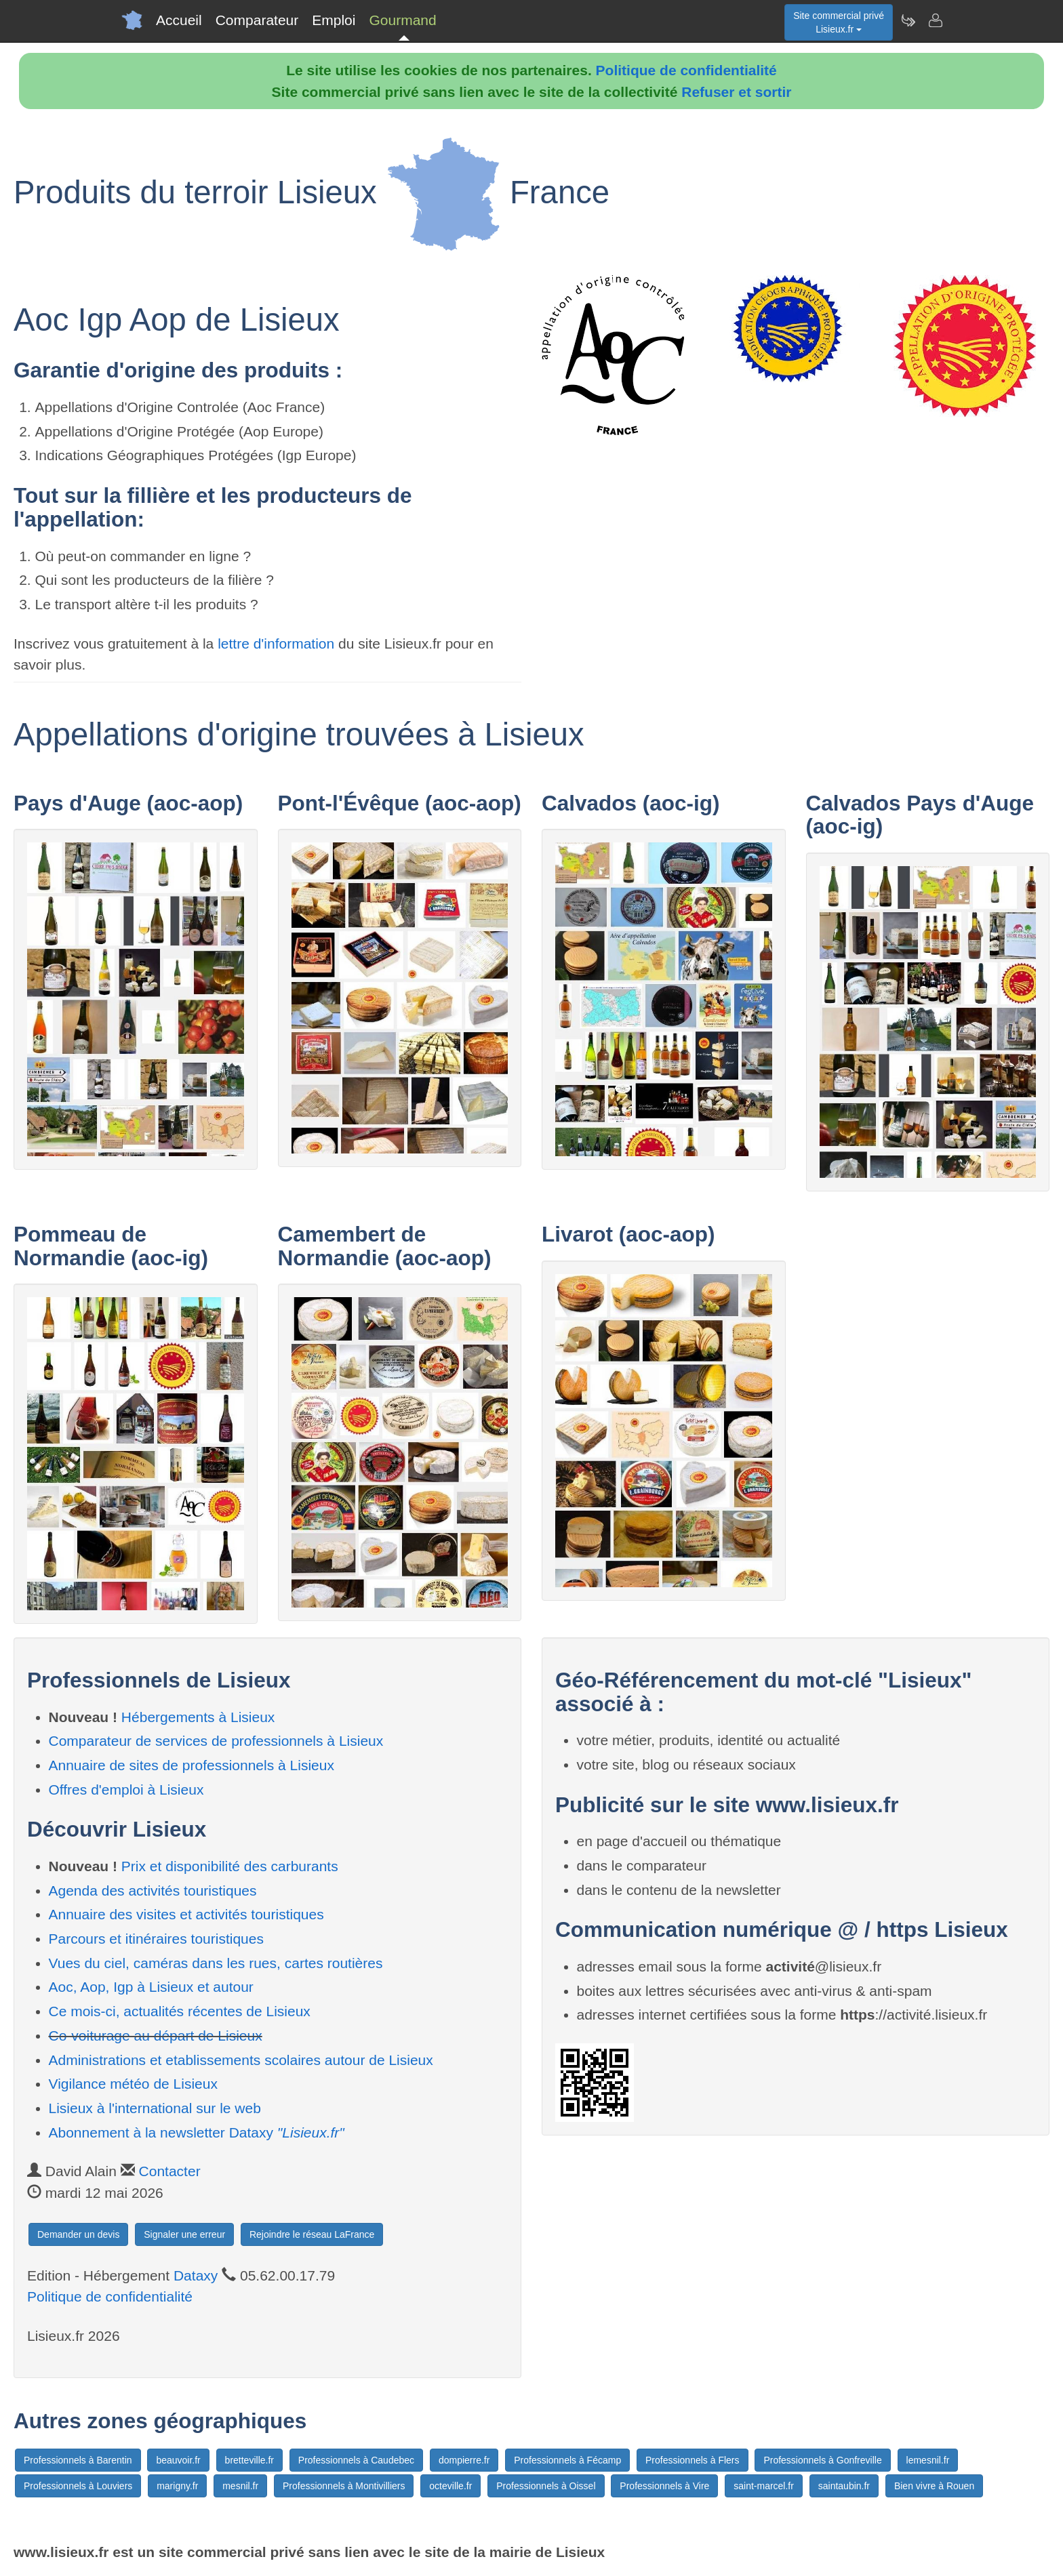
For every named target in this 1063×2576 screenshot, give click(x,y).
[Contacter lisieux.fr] (934, 20)
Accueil (179, 20)
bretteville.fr (249, 2460)
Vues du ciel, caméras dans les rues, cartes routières (216, 1963)
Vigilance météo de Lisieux (133, 2083)
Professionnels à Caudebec (356, 2460)
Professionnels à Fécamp (567, 2460)
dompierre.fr (464, 2460)
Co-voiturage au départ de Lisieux (155, 2035)
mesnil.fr (240, 2485)
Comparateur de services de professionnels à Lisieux (216, 1741)
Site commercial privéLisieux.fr (838, 22)
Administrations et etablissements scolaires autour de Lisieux (241, 2060)
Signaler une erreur (184, 2234)
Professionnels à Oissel (545, 2485)
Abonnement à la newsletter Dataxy (196, 2132)
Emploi (333, 20)
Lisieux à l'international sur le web (155, 2108)
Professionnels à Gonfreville (822, 2460)
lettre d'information (278, 643)
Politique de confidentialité (686, 70)
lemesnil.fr (928, 2460)
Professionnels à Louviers (78, 2485)
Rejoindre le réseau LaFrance (311, 2234)
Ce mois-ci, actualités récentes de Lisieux (179, 2011)
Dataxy (196, 2275)
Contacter (170, 2171)
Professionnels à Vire (664, 2485)
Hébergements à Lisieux (198, 1717)
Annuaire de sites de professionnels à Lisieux (191, 1765)
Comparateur (257, 20)
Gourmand (402, 20)
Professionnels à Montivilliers (344, 2485)
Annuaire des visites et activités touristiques (186, 1914)
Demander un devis (78, 2234)
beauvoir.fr (178, 2460)
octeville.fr (450, 2485)
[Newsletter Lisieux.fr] (907, 20)
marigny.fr (177, 2485)
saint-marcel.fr (764, 2485)
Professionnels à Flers (692, 2460)
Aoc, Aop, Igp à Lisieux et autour (151, 1987)
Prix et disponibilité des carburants (229, 1866)
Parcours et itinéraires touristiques (156, 1938)
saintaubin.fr (844, 2485)
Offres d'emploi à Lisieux (126, 1789)
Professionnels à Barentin (78, 2460)
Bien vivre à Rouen (934, 2485)
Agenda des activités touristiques (153, 1890)
